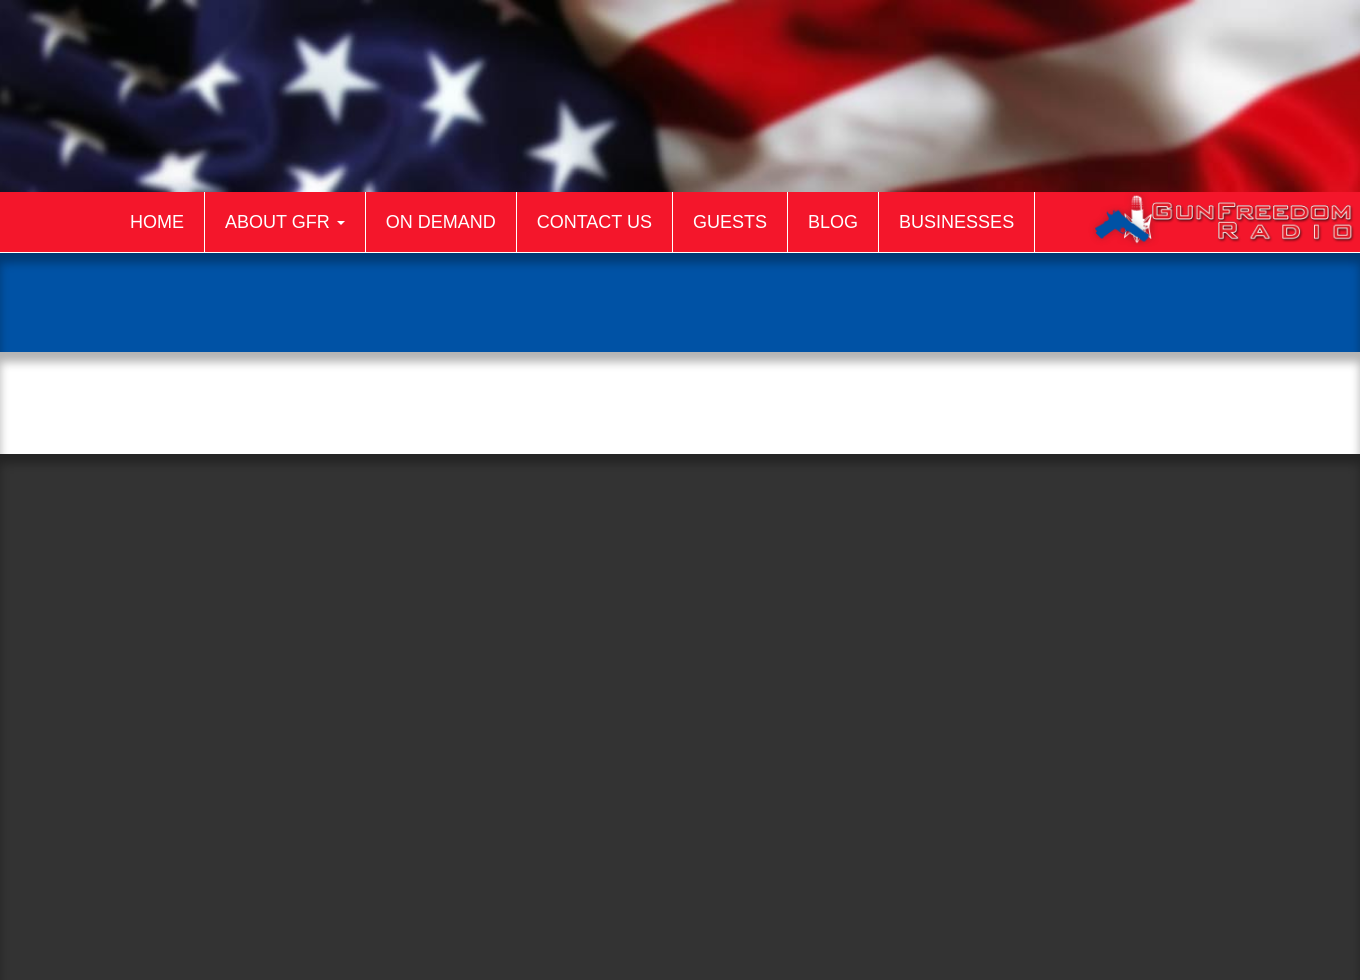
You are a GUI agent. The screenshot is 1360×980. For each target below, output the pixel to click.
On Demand (441, 222)
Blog (833, 222)
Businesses (956, 222)
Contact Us (594, 222)
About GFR (285, 222)
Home (157, 222)
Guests (730, 222)
